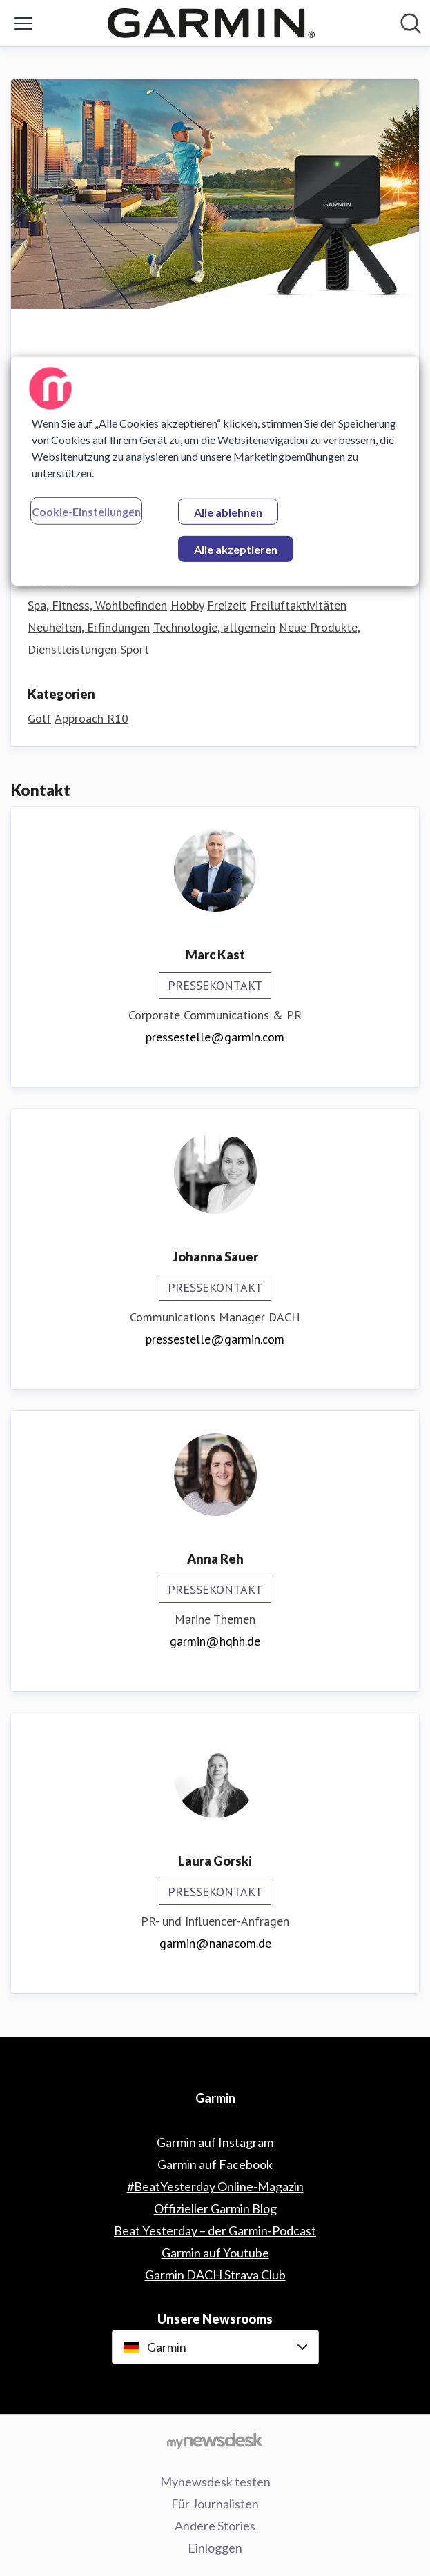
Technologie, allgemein (214, 627)
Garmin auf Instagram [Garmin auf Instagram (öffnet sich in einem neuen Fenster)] (215, 2142)
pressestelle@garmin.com (215, 1037)
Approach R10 (91, 718)
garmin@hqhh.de (215, 1641)
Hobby (187, 605)
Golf (39, 718)
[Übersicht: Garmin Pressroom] (211, 23)
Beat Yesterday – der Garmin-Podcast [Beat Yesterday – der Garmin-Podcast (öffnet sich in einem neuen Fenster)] (215, 2230)
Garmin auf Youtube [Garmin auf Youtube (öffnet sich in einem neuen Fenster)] (215, 2252)
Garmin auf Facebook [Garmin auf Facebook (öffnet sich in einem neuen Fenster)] (215, 2164)
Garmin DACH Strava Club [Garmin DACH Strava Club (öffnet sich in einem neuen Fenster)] (215, 2274)
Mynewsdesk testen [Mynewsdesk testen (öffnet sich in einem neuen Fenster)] (215, 2481)
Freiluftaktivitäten (298, 605)
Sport (134, 649)
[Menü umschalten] (23, 23)
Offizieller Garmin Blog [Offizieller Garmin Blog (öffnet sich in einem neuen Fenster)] (215, 2208)
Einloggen (215, 2547)
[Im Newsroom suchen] (411, 23)
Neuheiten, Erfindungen (89, 627)
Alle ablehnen (228, 512)
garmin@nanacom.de (215, 1943)
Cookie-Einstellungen (86, 511)
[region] (215, 471)
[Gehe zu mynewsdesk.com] (215, 2440)
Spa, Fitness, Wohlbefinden (97, 605)
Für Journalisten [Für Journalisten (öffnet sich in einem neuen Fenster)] (215, 2503)
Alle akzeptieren (235, 549)
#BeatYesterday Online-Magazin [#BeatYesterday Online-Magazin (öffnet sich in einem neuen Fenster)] (215, 2186)
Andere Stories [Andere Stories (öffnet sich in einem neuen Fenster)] (215, 2525)
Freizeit (226, 605)
